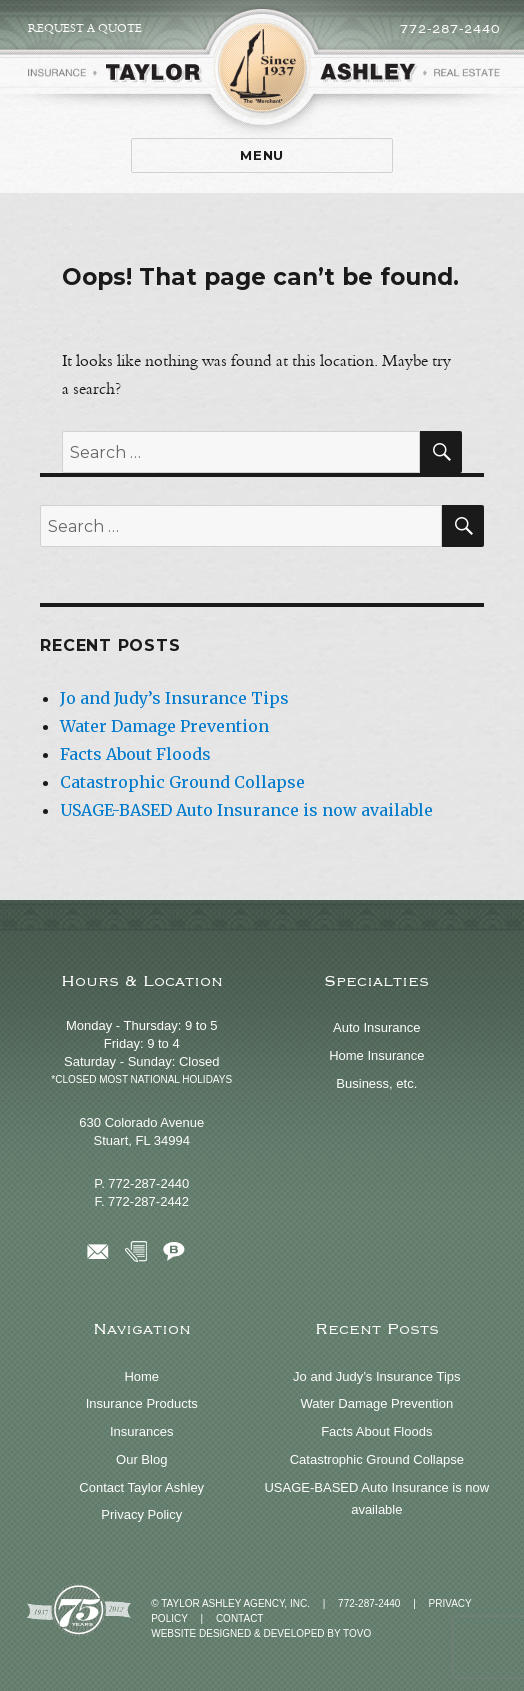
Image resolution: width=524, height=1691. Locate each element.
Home (141, 1376)
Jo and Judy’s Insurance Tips (174, 698)
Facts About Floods (135, 754)
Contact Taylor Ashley (141, 1487)
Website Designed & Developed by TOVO (261, 1633)
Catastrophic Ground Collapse (182, 782)
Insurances (142, 1431)
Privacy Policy (141, 1514)
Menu (261, 155)
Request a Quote (85, 28)
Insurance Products (142, 1403)
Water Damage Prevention (164, 726)
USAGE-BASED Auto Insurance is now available (246, 810)
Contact (240, 1618)
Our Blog (141, 1459)
